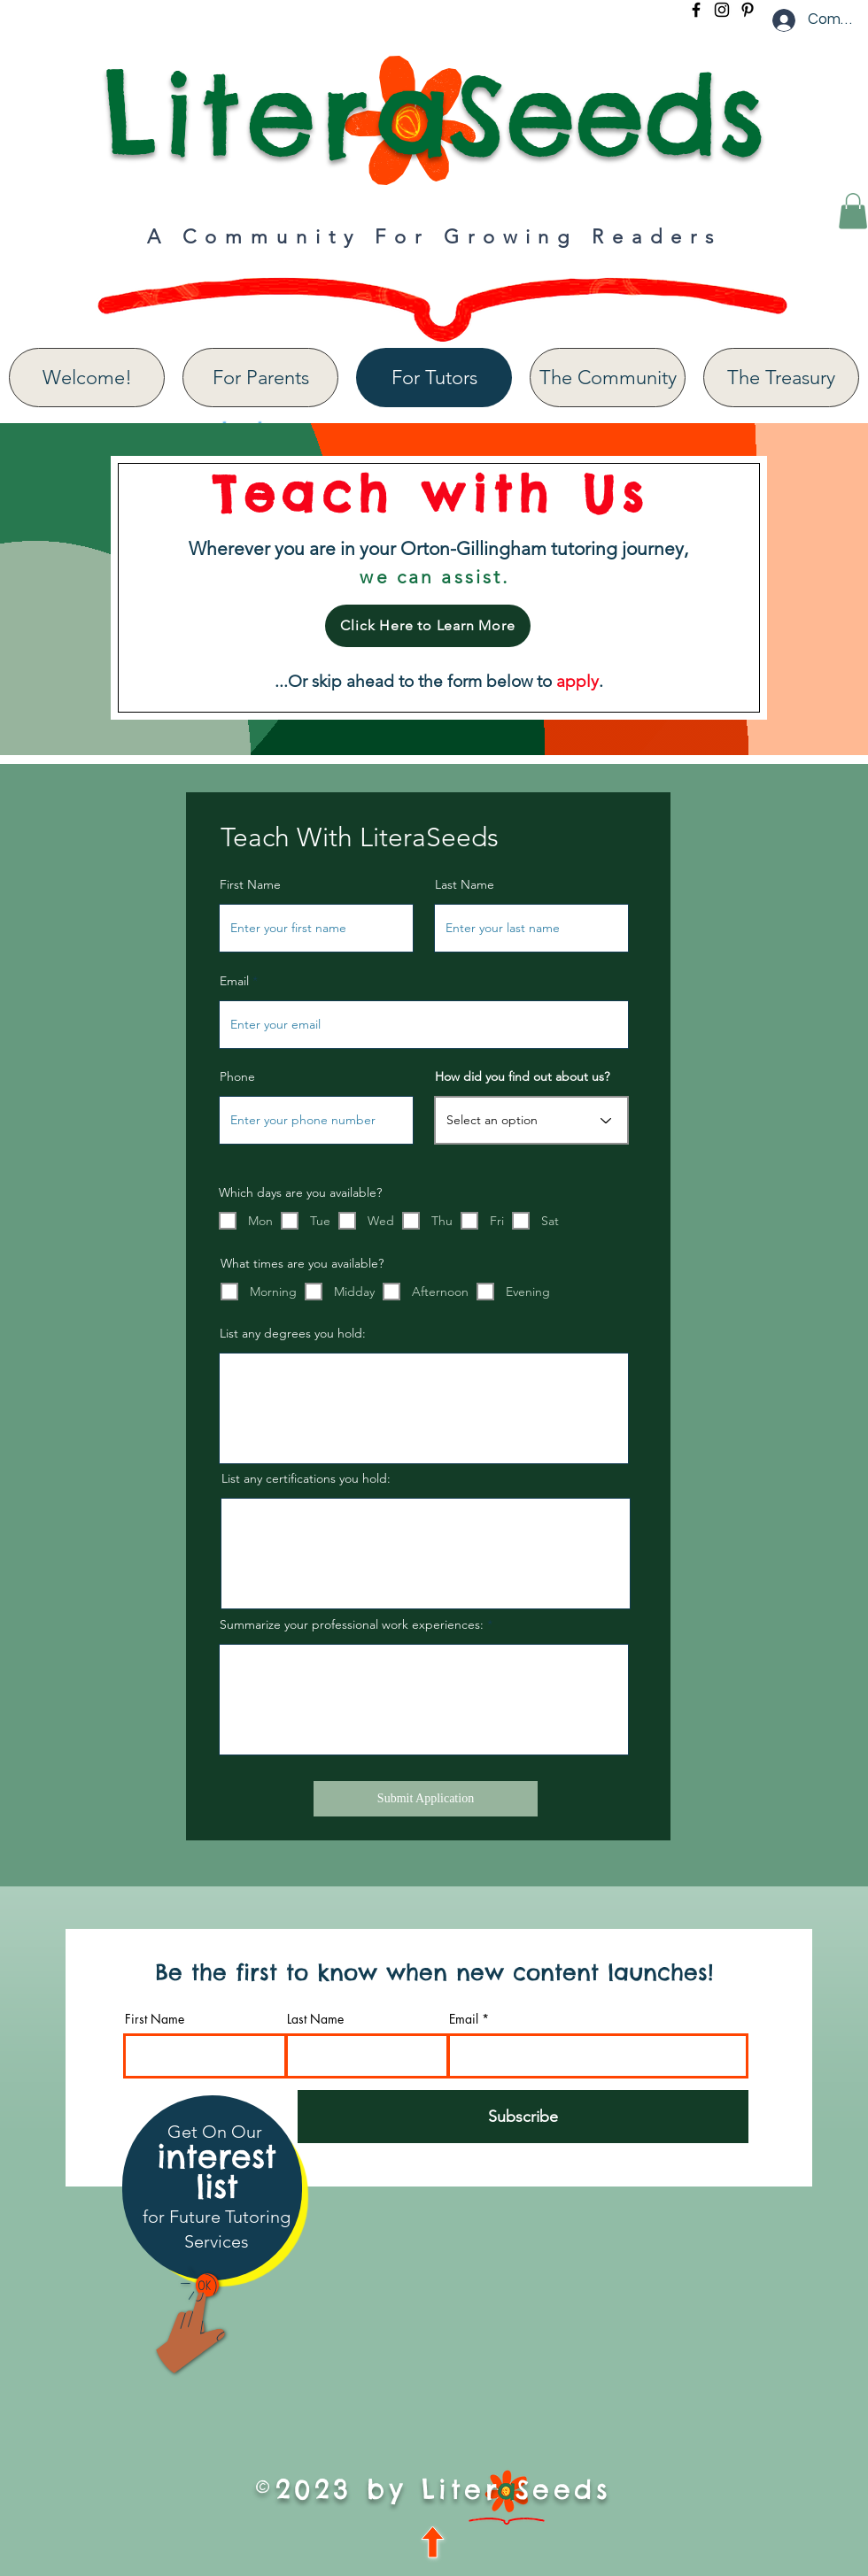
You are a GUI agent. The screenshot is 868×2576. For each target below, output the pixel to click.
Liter (238, 113)
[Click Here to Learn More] (428, 626)
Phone (237, 1076)
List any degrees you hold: (293, 1333)
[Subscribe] (523, 2116)
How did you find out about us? (522, 1076)
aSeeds (570, 113)
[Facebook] (696, 9)
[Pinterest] (747, 9)
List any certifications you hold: (306, 1478)
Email (234, 981)
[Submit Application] (426, 1798)
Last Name (464, 884)
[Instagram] (722, 9)
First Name (250, 884)
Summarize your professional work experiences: (352, 1624)
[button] (853, 211)
